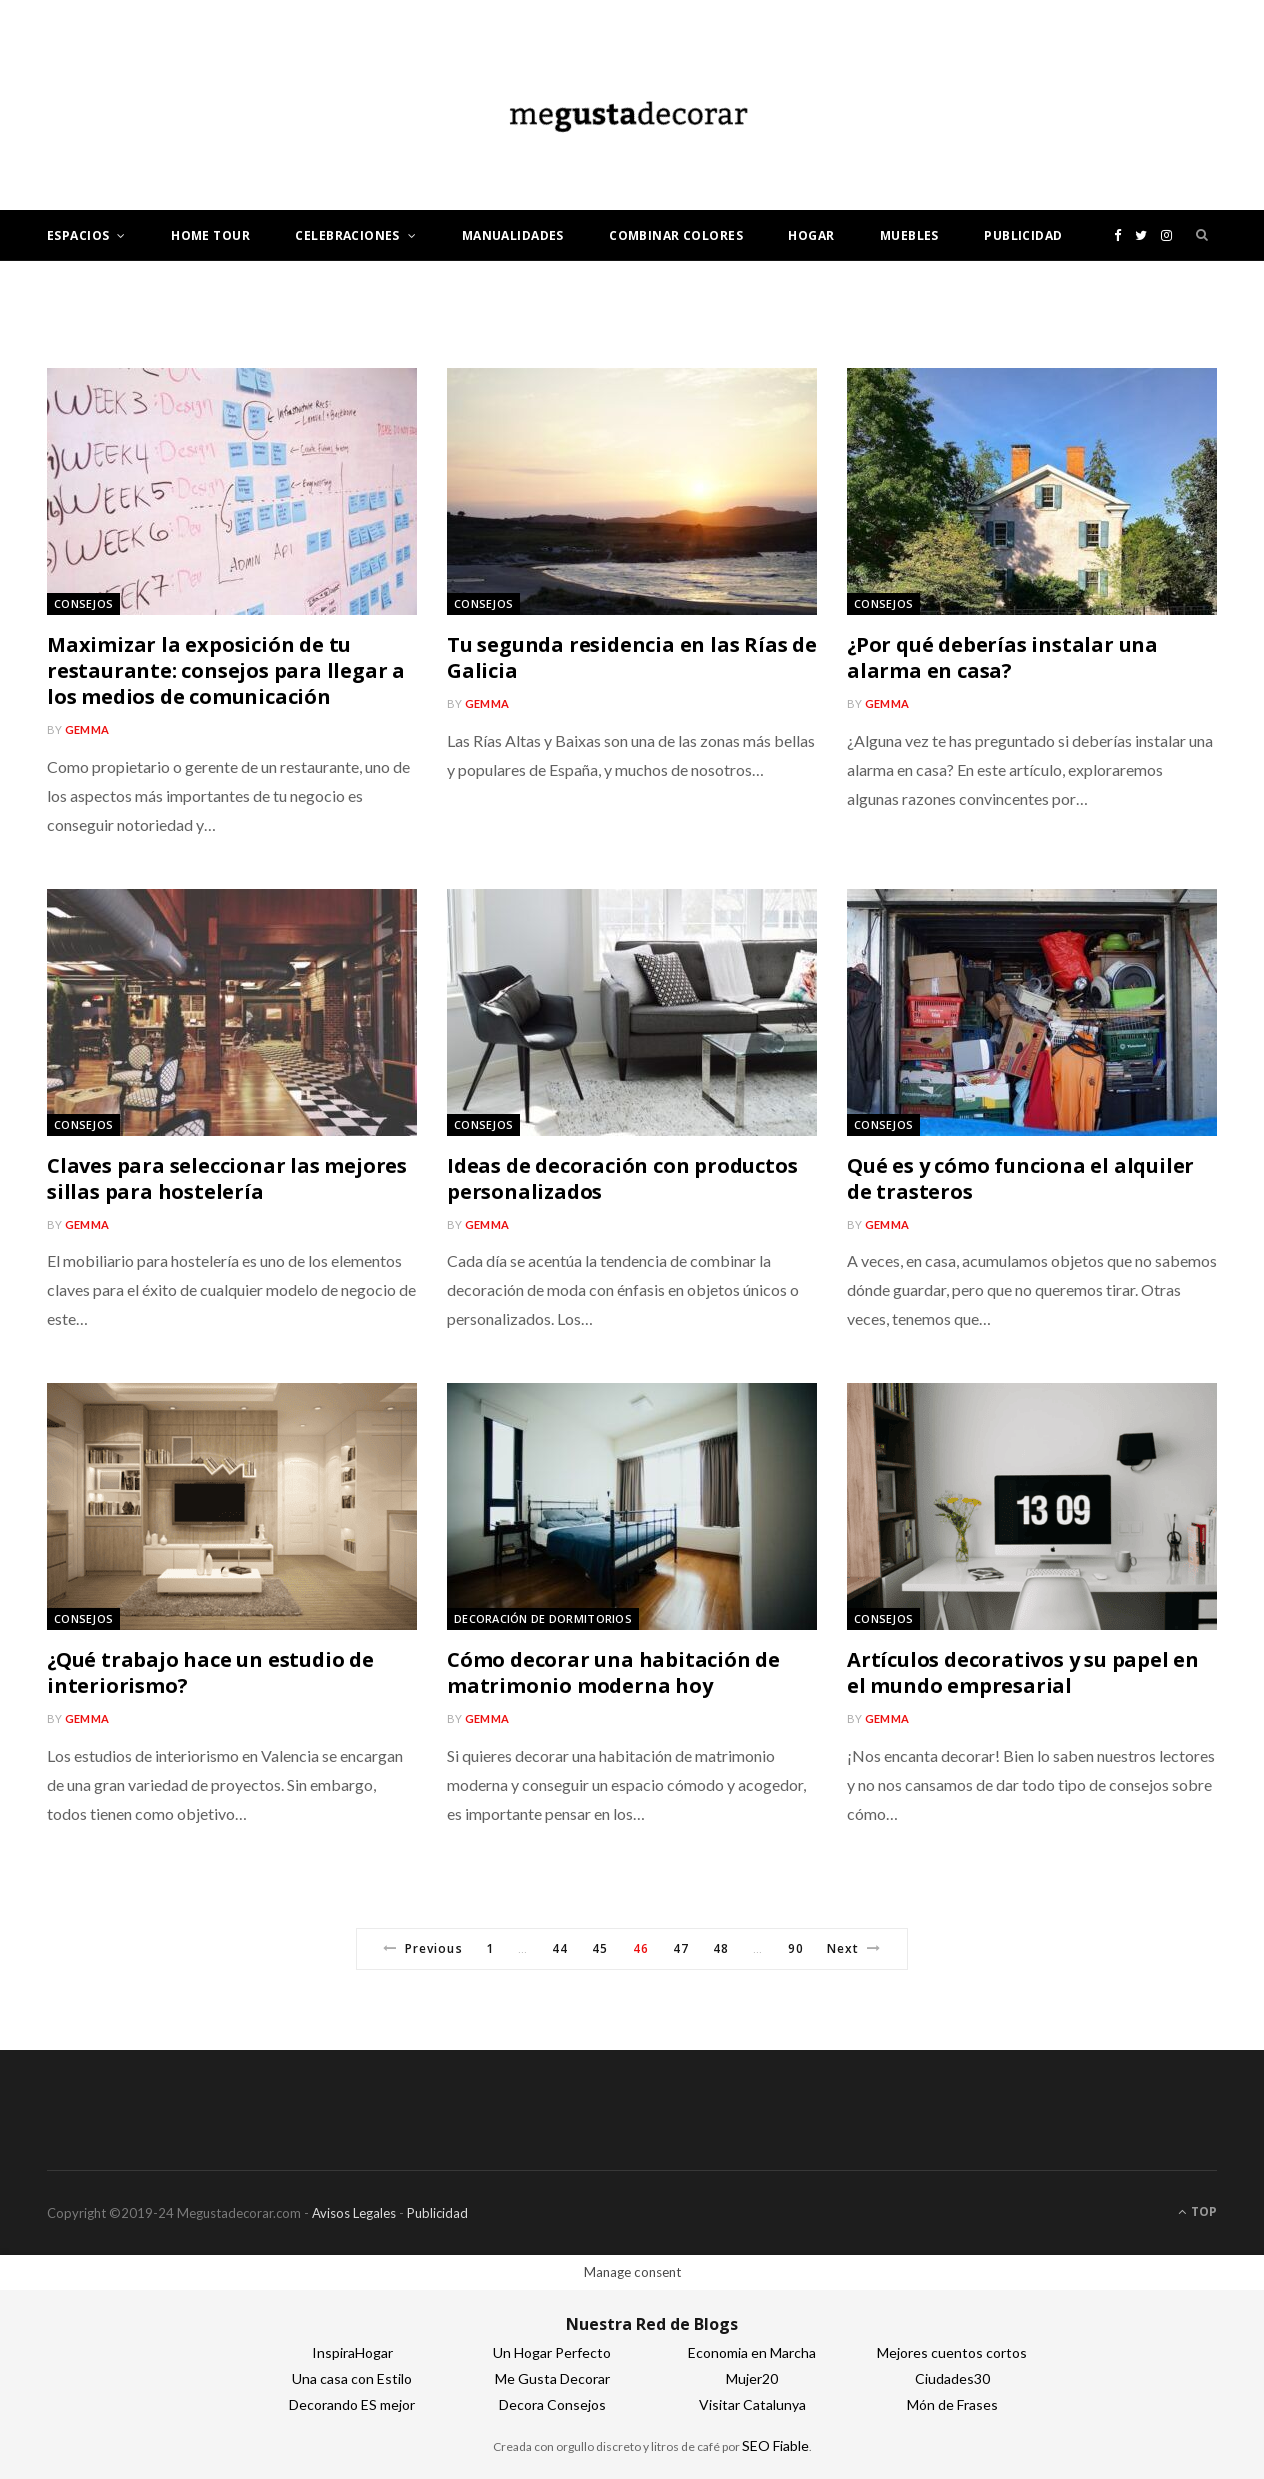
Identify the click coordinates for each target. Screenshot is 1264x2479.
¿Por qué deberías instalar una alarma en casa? (1002, 657)
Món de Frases (952, 2404)
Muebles (909, 235)
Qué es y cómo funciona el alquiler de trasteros (1020, 1178)
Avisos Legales (354, 2213)
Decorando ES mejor (352, 2404)
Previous (423, 1948)
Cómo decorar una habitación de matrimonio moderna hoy (613, 1672)
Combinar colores (676, 235)
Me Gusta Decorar (552, 2378)
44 (560, 1948)
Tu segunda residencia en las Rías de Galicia (632, 657)
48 (721, 1948)
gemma (87, 729)
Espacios (78, 235)
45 (600, 1948)
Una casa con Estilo (352, 2378)
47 (681, 1948)
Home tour (210, 235)
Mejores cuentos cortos (952, 2352)
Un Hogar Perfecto (552, 2352)
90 (796, 1948)
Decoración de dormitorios (543, 1618)
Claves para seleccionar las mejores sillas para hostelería (227, 1178)
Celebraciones (347, 235)
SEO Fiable (775, 2445)
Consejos (83, 603)
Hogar (811, 235)
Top (1197, 2211)
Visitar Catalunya (752, 2404)
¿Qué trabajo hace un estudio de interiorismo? (210, 1672)
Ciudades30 (952, 2378)
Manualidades (513, 235)
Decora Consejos (552, 2404)
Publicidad (1023, 235)
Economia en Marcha (752, 2352)
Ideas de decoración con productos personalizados (622, 1178)
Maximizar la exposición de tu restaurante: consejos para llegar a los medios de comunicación (226, 670)
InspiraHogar (352, 2352)
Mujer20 (752, 2378)
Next (854, 1948)
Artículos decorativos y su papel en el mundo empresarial (1023, 1672)
